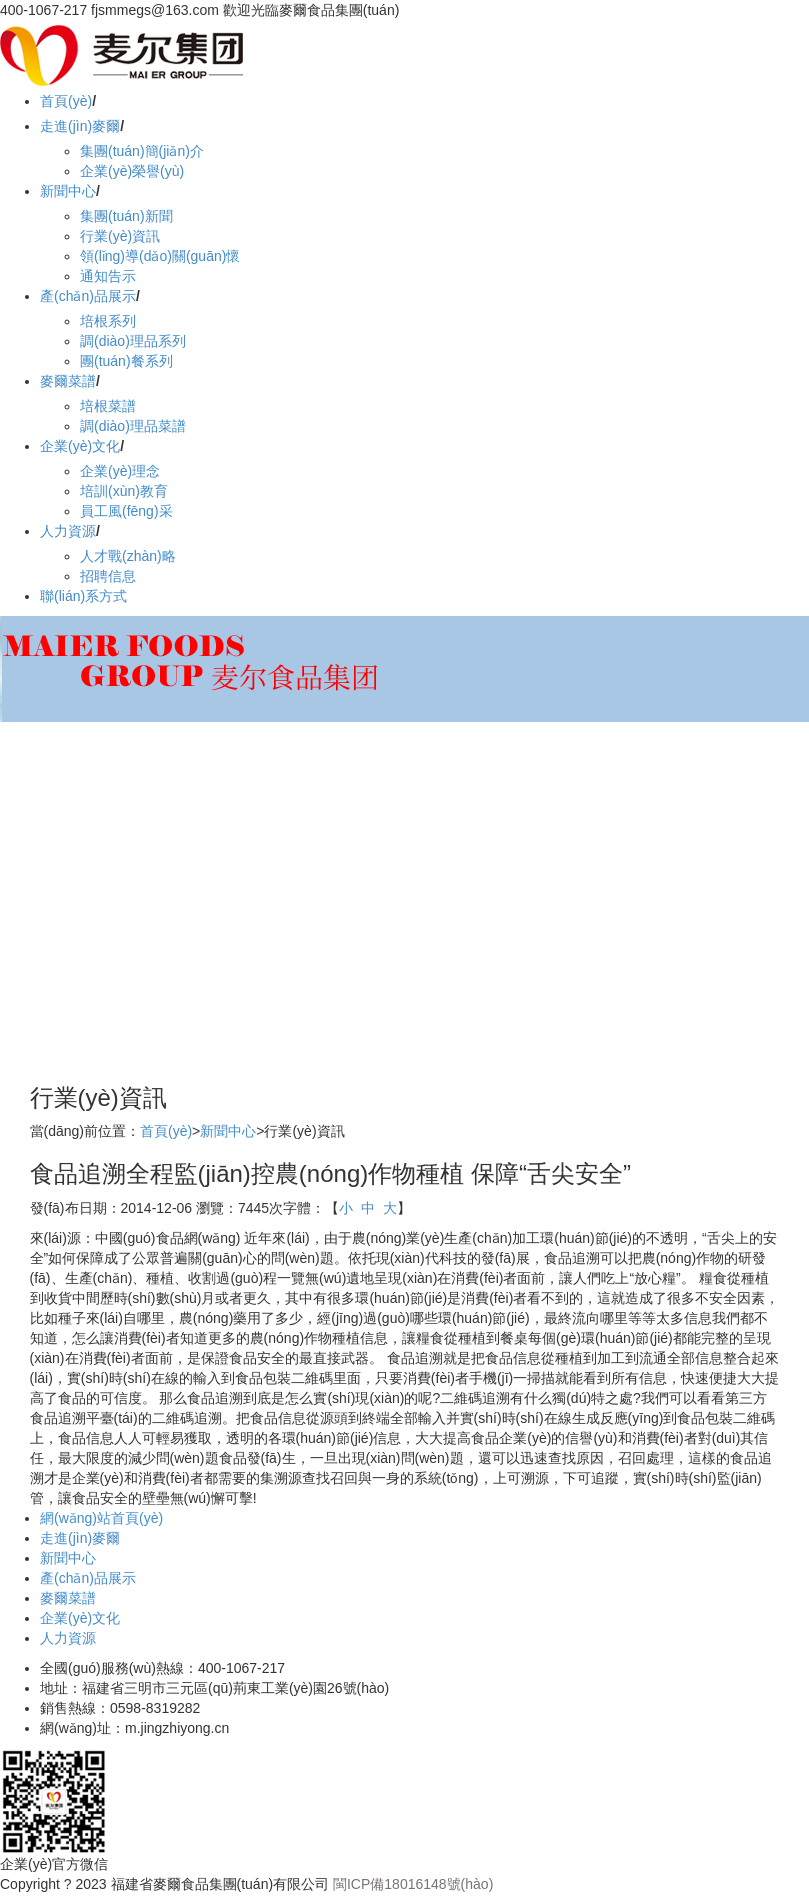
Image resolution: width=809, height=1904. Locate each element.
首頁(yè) (66, 101)
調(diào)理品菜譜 (133, 426)
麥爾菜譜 (68, 381)
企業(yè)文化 (80, 446)
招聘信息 (108, 576)
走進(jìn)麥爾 (80, 126)
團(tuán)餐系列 (126, 361)
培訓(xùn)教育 (124, 491)
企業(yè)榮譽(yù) (132, 171)
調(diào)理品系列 (133, 341)
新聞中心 (68, 191)
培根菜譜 (108, 406)
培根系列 (108, 321)
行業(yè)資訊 (120, 236)
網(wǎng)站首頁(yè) (101, 1518)
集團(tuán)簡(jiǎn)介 (142, 151)
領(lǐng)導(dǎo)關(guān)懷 (160, 256)
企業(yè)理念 (120, 471)
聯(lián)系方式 (83, 596)
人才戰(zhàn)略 (128, 556)
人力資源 (68, 531)
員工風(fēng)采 (126, 511)
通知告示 (108, 276)
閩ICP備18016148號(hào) (413, 1884)
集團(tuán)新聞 (126, 216)
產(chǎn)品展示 (88, 296)
